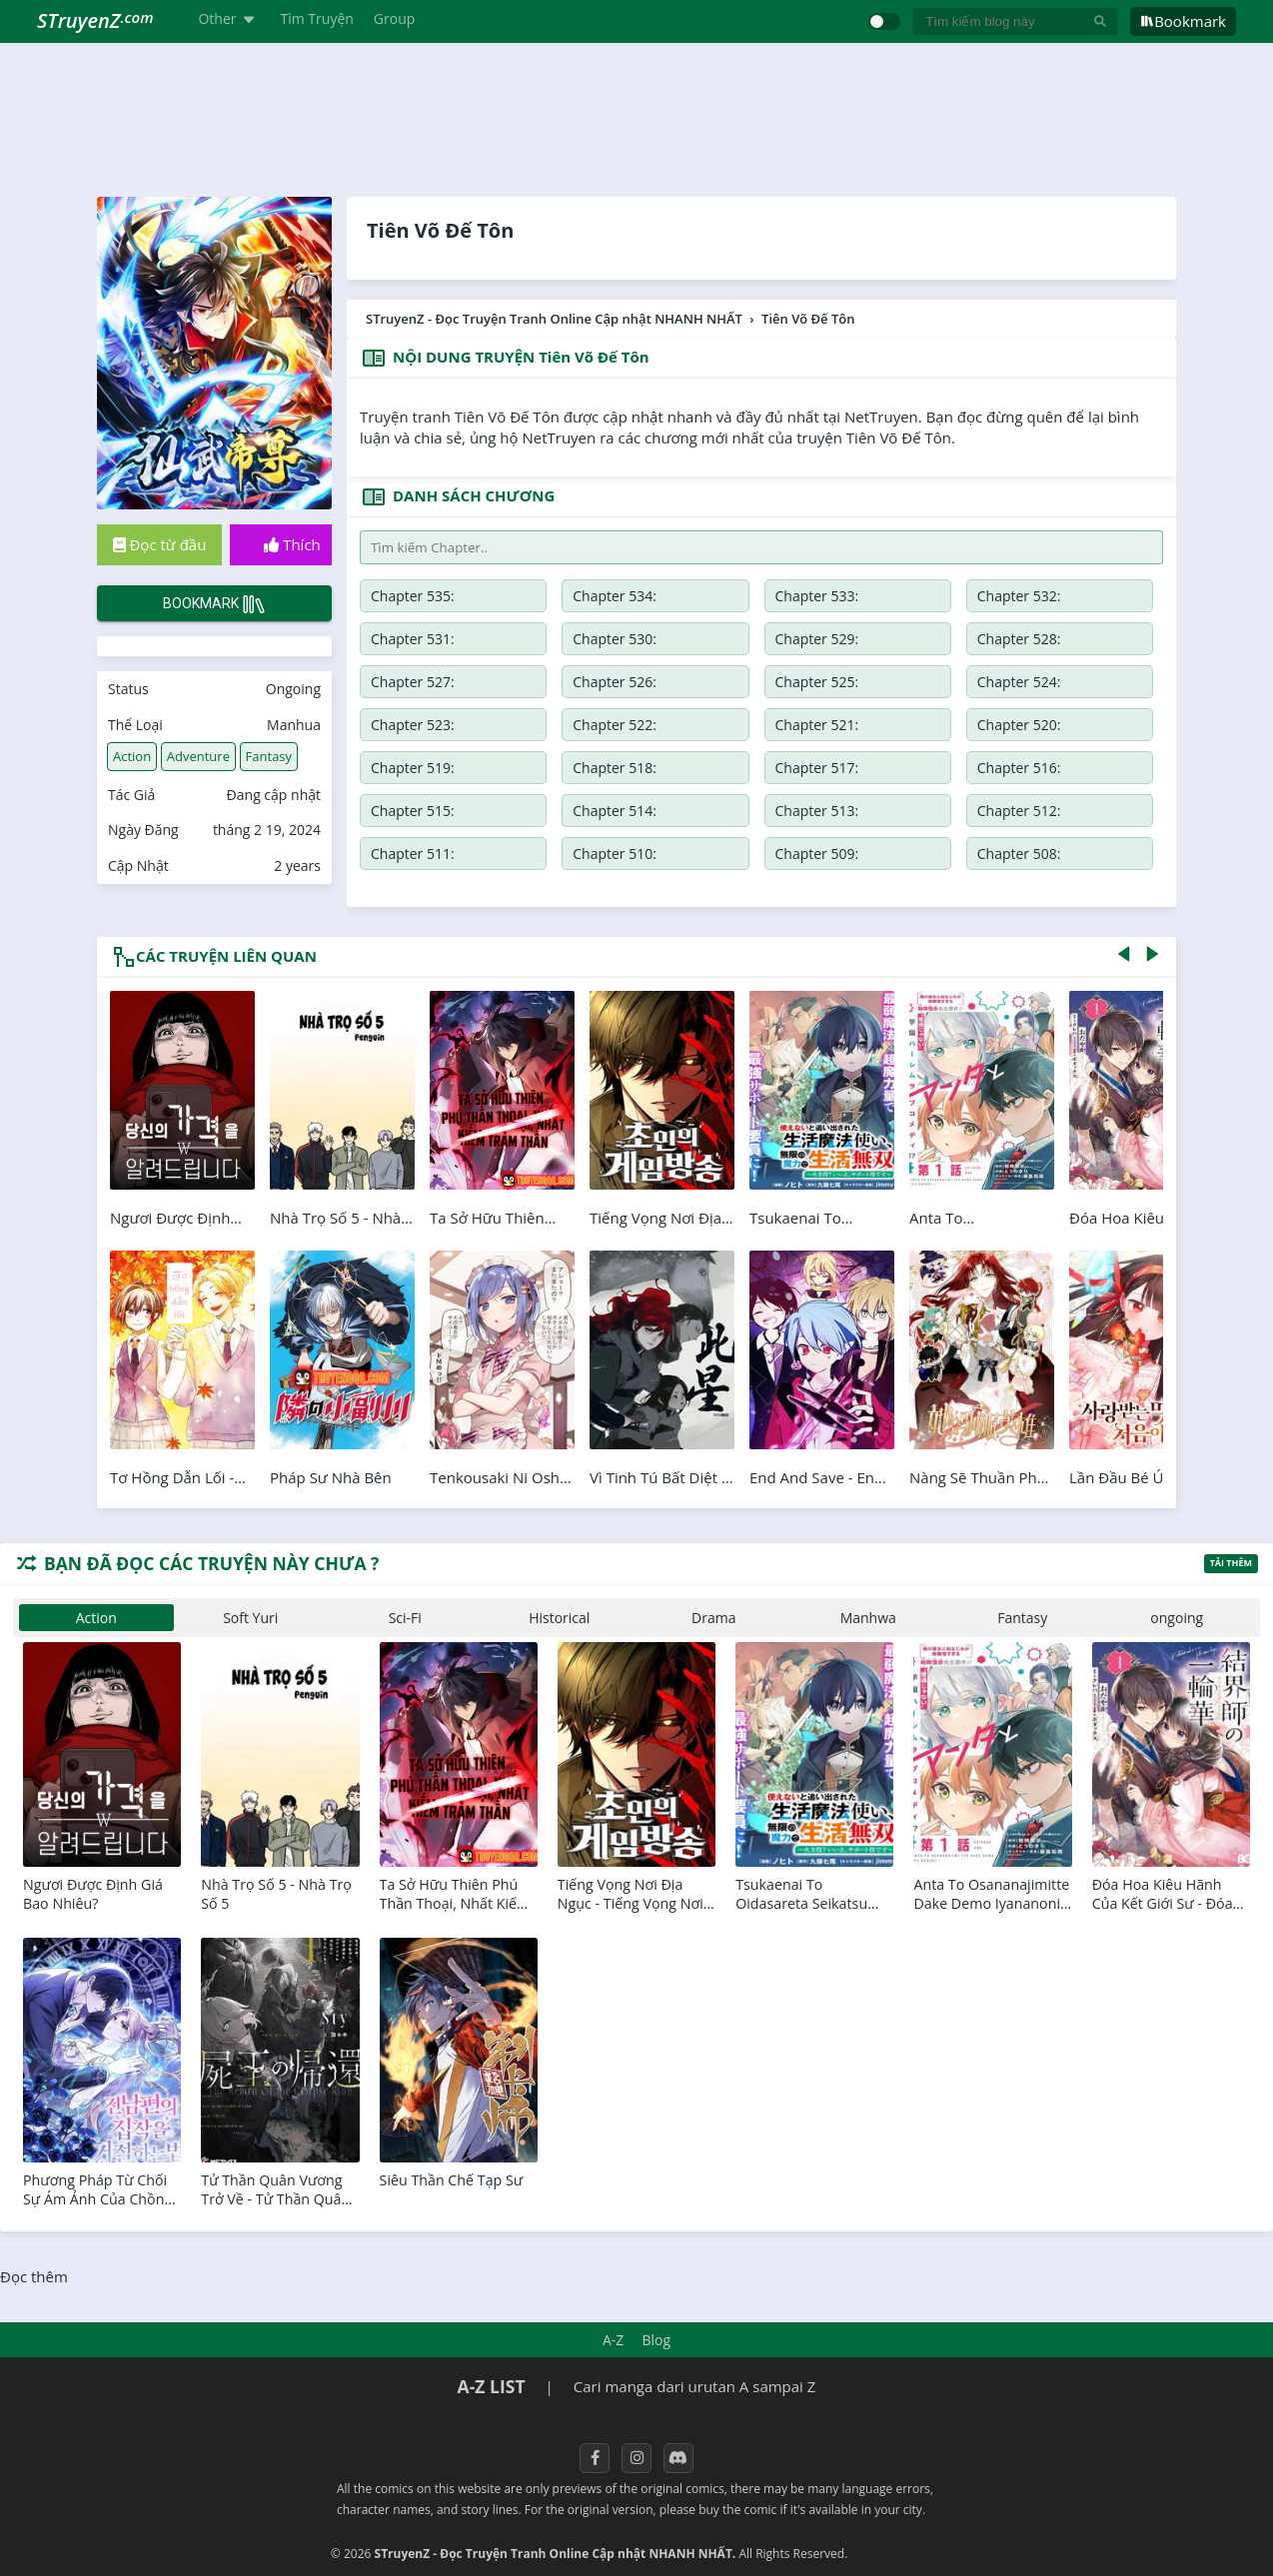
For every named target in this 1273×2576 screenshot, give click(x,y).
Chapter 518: (614, 767)
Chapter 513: (817, 810)
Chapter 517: (817, 767)
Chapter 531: (413, 638)
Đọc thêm (34, 2276)
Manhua (294, 724)
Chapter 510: (614, 853)
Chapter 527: (413, 681)
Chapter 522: (614, 724)
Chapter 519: (413, 767)
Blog (655, 2339)
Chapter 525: (817, 681)
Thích (292, 544)
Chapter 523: (413, 724)
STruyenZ (95, 20)
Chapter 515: (413, 810)
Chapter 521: (817, 724)
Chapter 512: (1019, 810)
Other (229, 18)
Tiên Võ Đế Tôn (440, 230)
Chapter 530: (614, 638)
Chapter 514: (614, 810)
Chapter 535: (413, 595)
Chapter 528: (1019, 638)
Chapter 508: (1019, 853)
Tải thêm (1231, 1562)
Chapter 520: (1019, 724)
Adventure (198, 756)
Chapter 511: (413, 853)
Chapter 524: (1019, 681)
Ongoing (293, 688)
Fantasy (269, 756)
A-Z (613, 2339)
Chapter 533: (817, 595)
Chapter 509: (817, 853)
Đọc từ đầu (160, 544)
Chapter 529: (817, 638)
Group (394, 18)
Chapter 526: (614, 681)
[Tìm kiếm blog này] (1003, 21)
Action (132, 756)
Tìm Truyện (317, 18)
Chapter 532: (1019, 595)
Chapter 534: (614, 595)
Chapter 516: (1019, 767)
